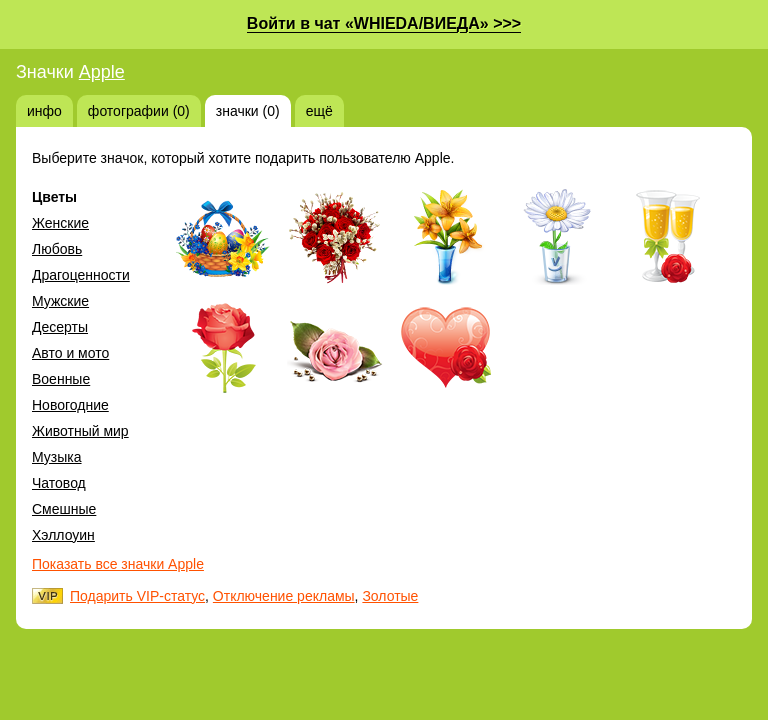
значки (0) (248, 111)
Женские (60, 223)
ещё (319, 111)
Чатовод (59, 483)
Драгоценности (81, 275)
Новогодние (70, 405)
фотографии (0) (139, 111)
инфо (44, 111)
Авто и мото (70, 353)
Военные (61, 379)
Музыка (57, 457)
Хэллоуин (63, 535)
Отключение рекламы (284, 596)
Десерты (60, 327)
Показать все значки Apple (118, 564)
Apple (102, 72)
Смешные (64, 509)
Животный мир (80, 431)
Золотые (390, 596)
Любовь (57, 249)
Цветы (54, 197)
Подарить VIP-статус (137, 596)
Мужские (60, 301)
